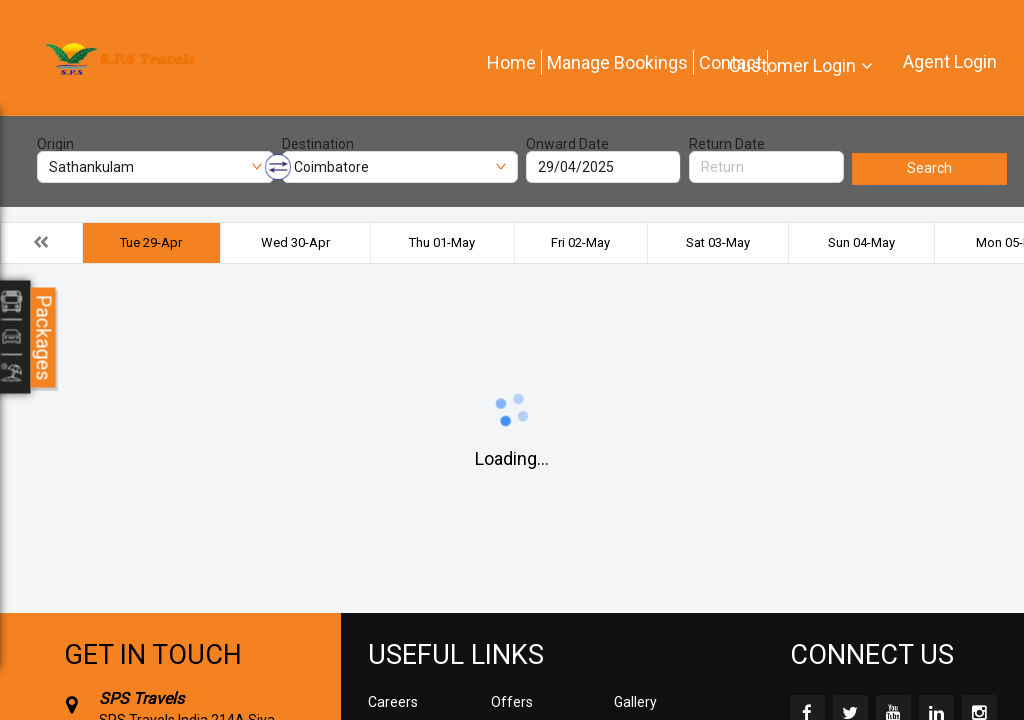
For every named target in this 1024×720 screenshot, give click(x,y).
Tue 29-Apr (151, 242)
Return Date (727, 144)
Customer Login (792, 65)
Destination (318, 144)
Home (511, 62)
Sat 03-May (718, 242)
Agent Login (950, 61)
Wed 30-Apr (295, 242)
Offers (512, 702)
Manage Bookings (617, 62)
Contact (730, 62)
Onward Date (567, 144)
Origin (55, 144)
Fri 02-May (580, 242)
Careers (393, 702)
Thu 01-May (442, 242)
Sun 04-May (861, 242)
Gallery (635, 702)
